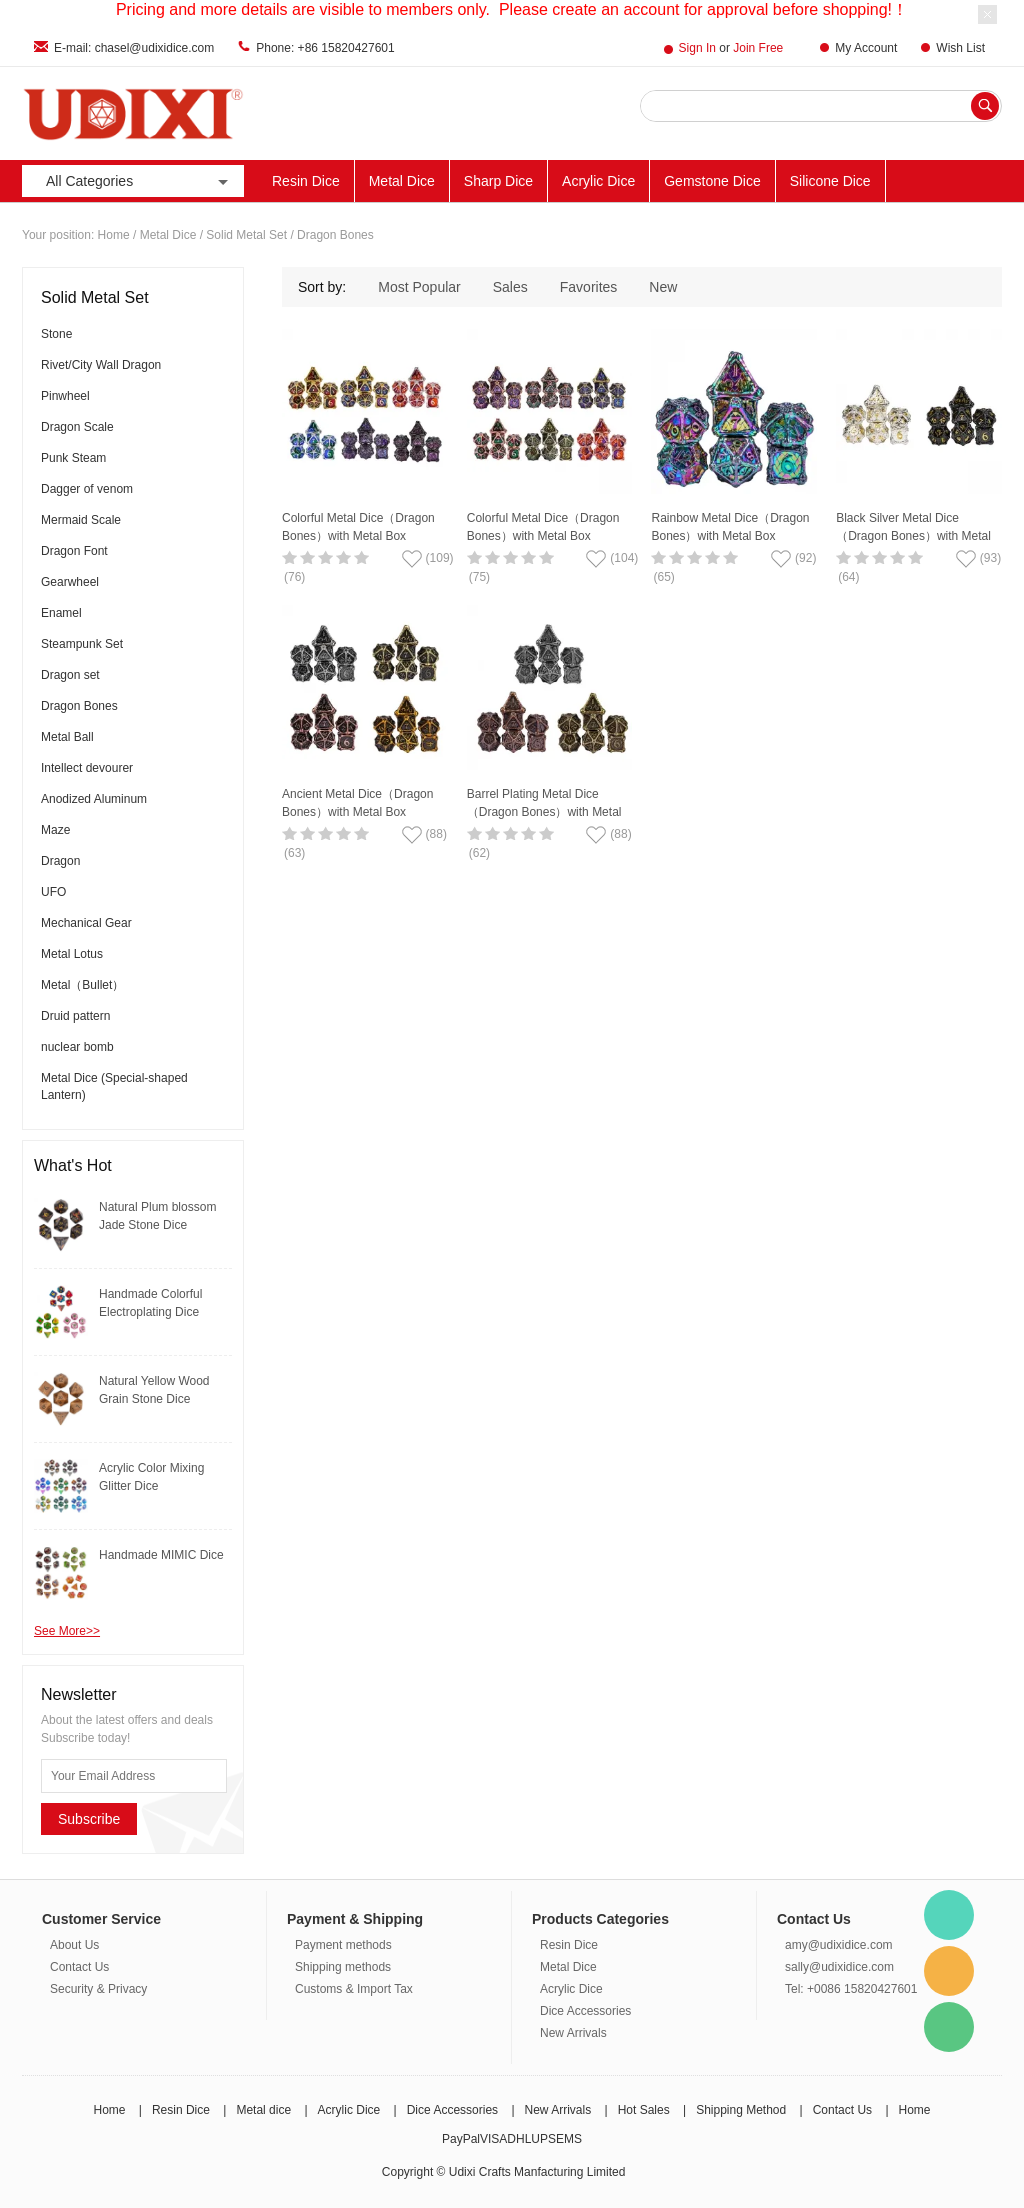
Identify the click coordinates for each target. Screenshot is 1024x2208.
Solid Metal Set (246, 235)
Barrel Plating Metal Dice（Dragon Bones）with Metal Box (544, 812)
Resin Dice (306, 181)
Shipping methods (343, 1967)
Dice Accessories (585, 2011)
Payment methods (343, 1945)
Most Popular (419, 287)
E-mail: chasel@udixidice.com (134, 48)
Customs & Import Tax (354, 1989)
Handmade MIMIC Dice (161, 1555)
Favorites (589, 287)
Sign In (697, 48)
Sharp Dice (498, 181)
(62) (479, 853)
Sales (510, 287)
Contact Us (79, 1967)
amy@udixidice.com (839, 1945)
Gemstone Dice (712, 181)
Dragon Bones (335, 235)
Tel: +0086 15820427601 (851, 1989)
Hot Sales (644, 2110)
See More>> (67, 1631)
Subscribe (89, 1819)
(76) (294, 577)
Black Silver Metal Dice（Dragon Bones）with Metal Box (913, 536)
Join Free (758, 48)
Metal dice (263, 2110)
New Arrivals (573, 2033)
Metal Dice (402, 181)
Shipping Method (741, 2110)
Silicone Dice (830, 181)
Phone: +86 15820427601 (325, 48)
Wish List (960, 48)
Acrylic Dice (598, 181)
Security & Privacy (98, 1989)
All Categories (139, 181)
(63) (294, 853)
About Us (74, 1945)
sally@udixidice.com (839, 1967)
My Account (866, 48)
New (663, 287)
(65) (663, 577)
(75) (479, 577)
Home (114, 235)
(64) (848, 577)
